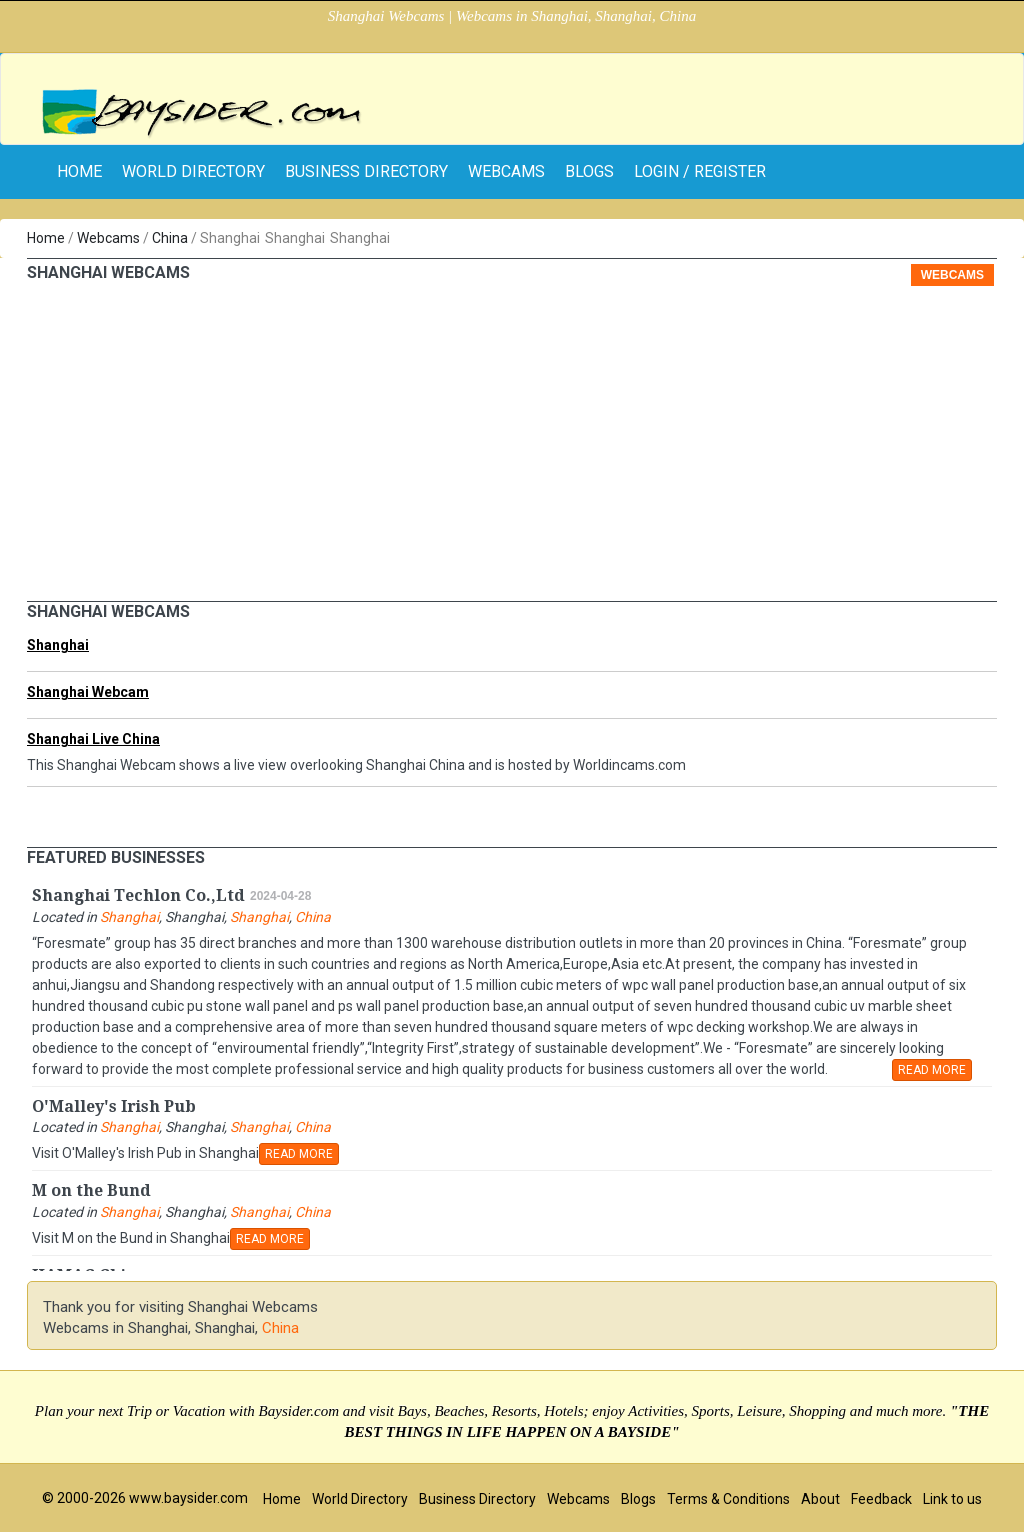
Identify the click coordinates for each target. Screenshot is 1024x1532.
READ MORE (932, 1070)
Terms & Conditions (728, 1499)
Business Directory (366, 171)
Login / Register (700, 171)
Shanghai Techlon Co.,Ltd (138, 895)
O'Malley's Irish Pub (114, 1106)
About (820, 1499)
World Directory (193, 171)
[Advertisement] (512, 451)
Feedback (881, 1499)
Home (46, 238)
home (79, 171)
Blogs (589, 171)
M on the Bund (91, 1190)
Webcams (506, 171)
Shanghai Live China (93, 739)
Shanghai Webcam (88, 692)
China (170, 238)
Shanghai (58, 645)
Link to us (952, 1499)
